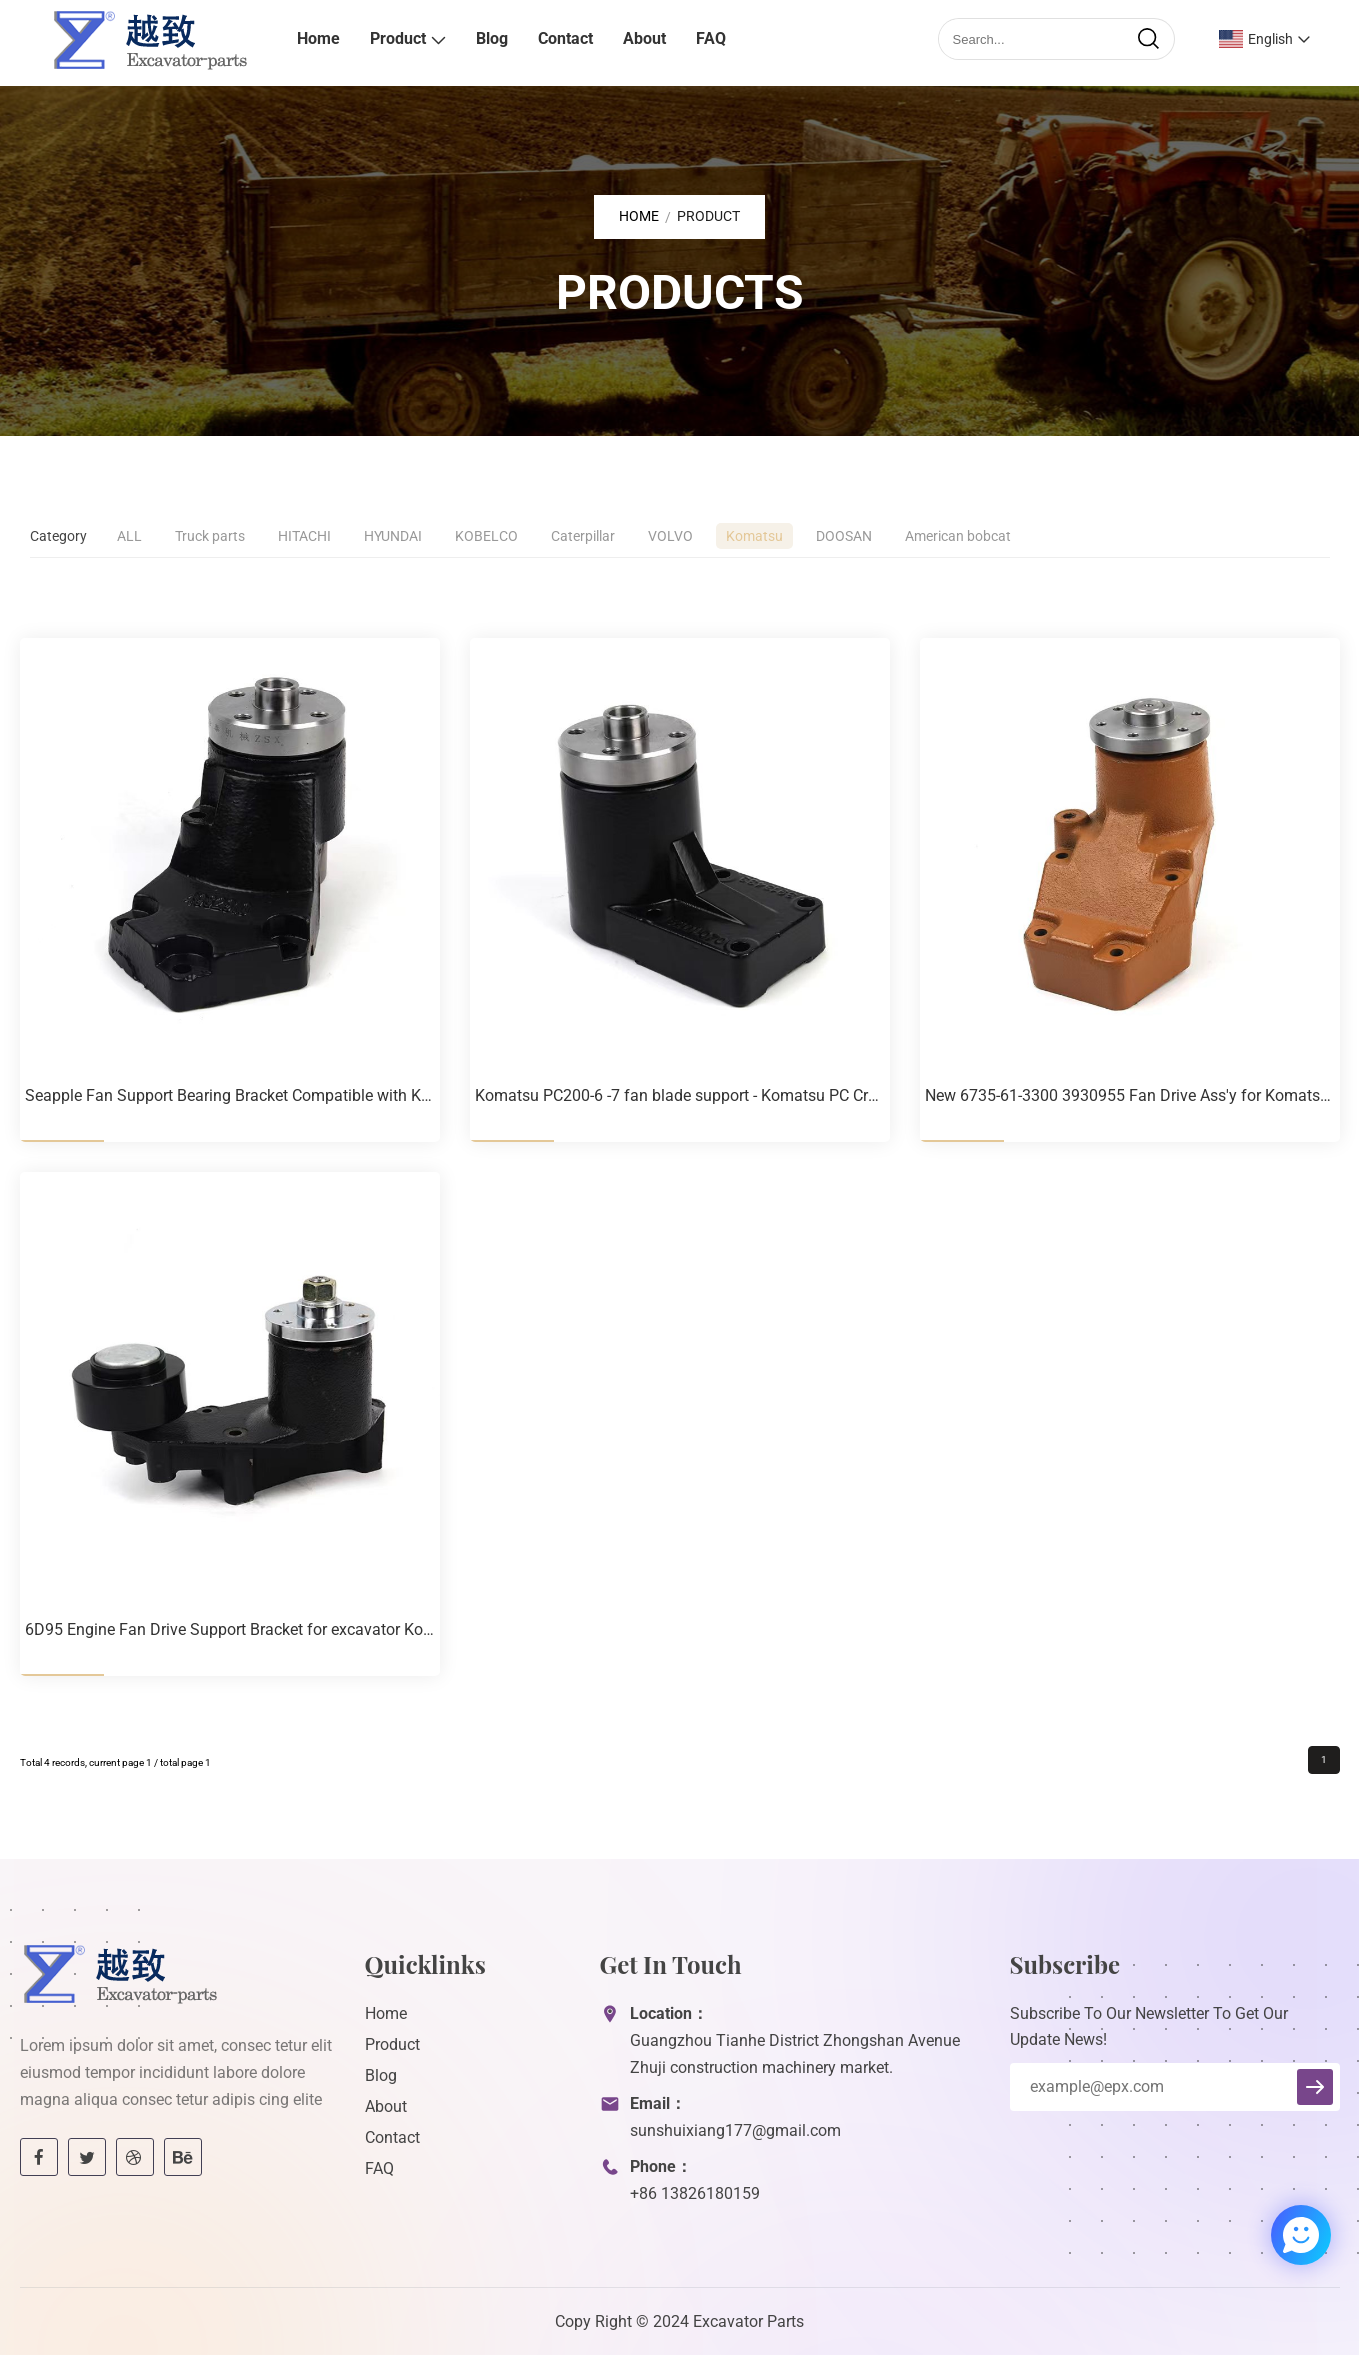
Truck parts (210, 536)
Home (318, 38)
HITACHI (304, 536)
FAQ (711, 38)
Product (398, 38)
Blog (492, 38)
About (644, 38)
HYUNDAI (393, 536)
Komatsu (754, 536)
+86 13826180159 (695, 2193)
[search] (1148, 39)
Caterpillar (583, 536)
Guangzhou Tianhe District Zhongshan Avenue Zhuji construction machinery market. (795, 2054)
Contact (565, 38)
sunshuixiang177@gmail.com (735, 2130)
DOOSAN (844, 536)
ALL (129, 536)
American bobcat (958, 536)
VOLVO (670, 536)
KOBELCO (486, 536)
